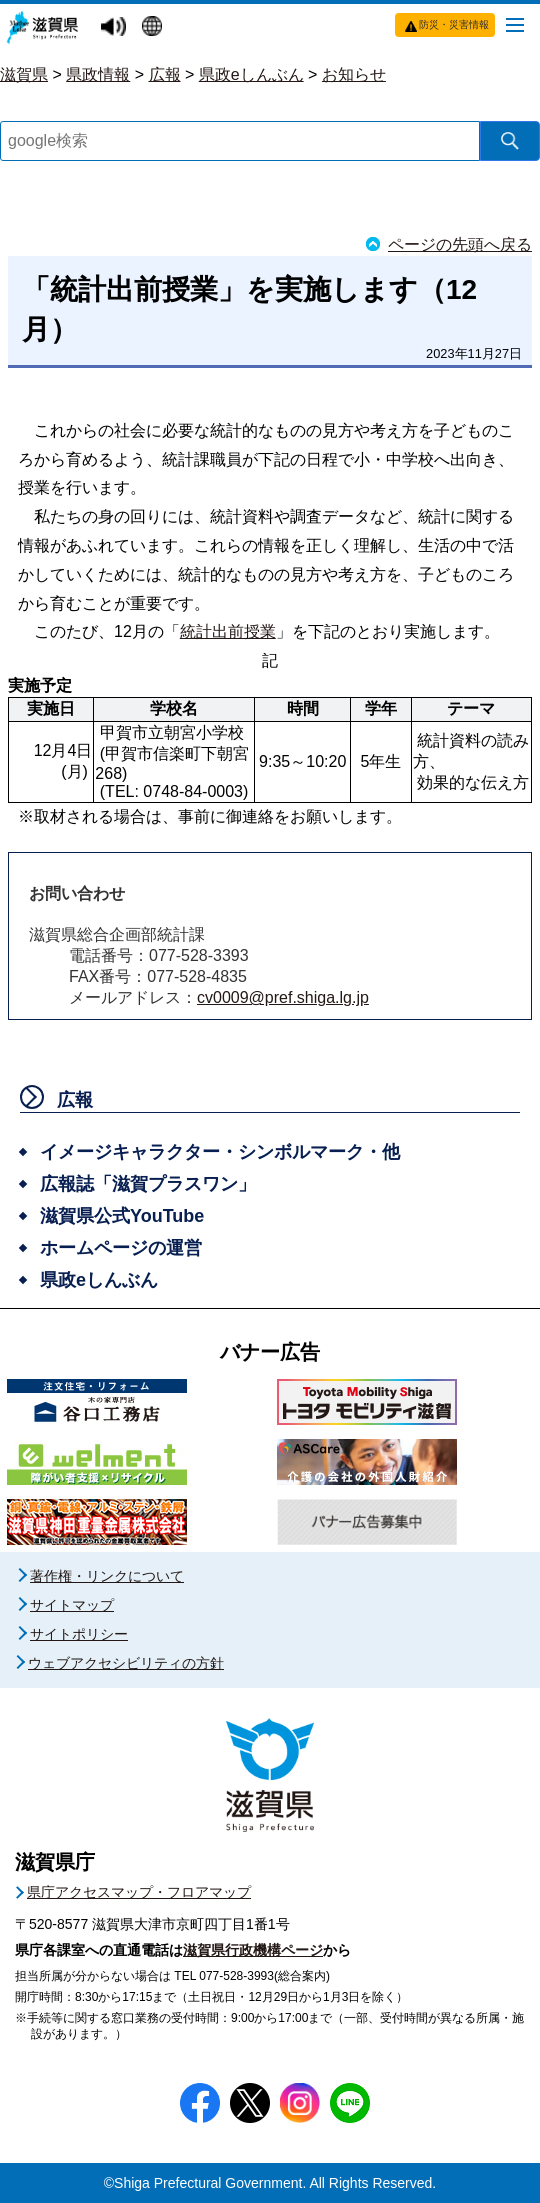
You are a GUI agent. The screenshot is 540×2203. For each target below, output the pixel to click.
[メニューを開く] (515, 24)
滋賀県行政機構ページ (253, 1950)
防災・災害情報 (454, 24)
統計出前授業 (228, 631)
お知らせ (354, 74)
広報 (165, 74)
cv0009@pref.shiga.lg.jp (283, 997)
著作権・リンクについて (107, 1576)
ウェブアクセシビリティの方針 (126, 1663)
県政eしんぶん (251, 74)
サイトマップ (72, 1605)
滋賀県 (24, 74)
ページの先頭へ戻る (460, 244)
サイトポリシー (79, 1634)
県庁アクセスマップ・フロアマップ (139, 1892)
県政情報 (98, 74)
